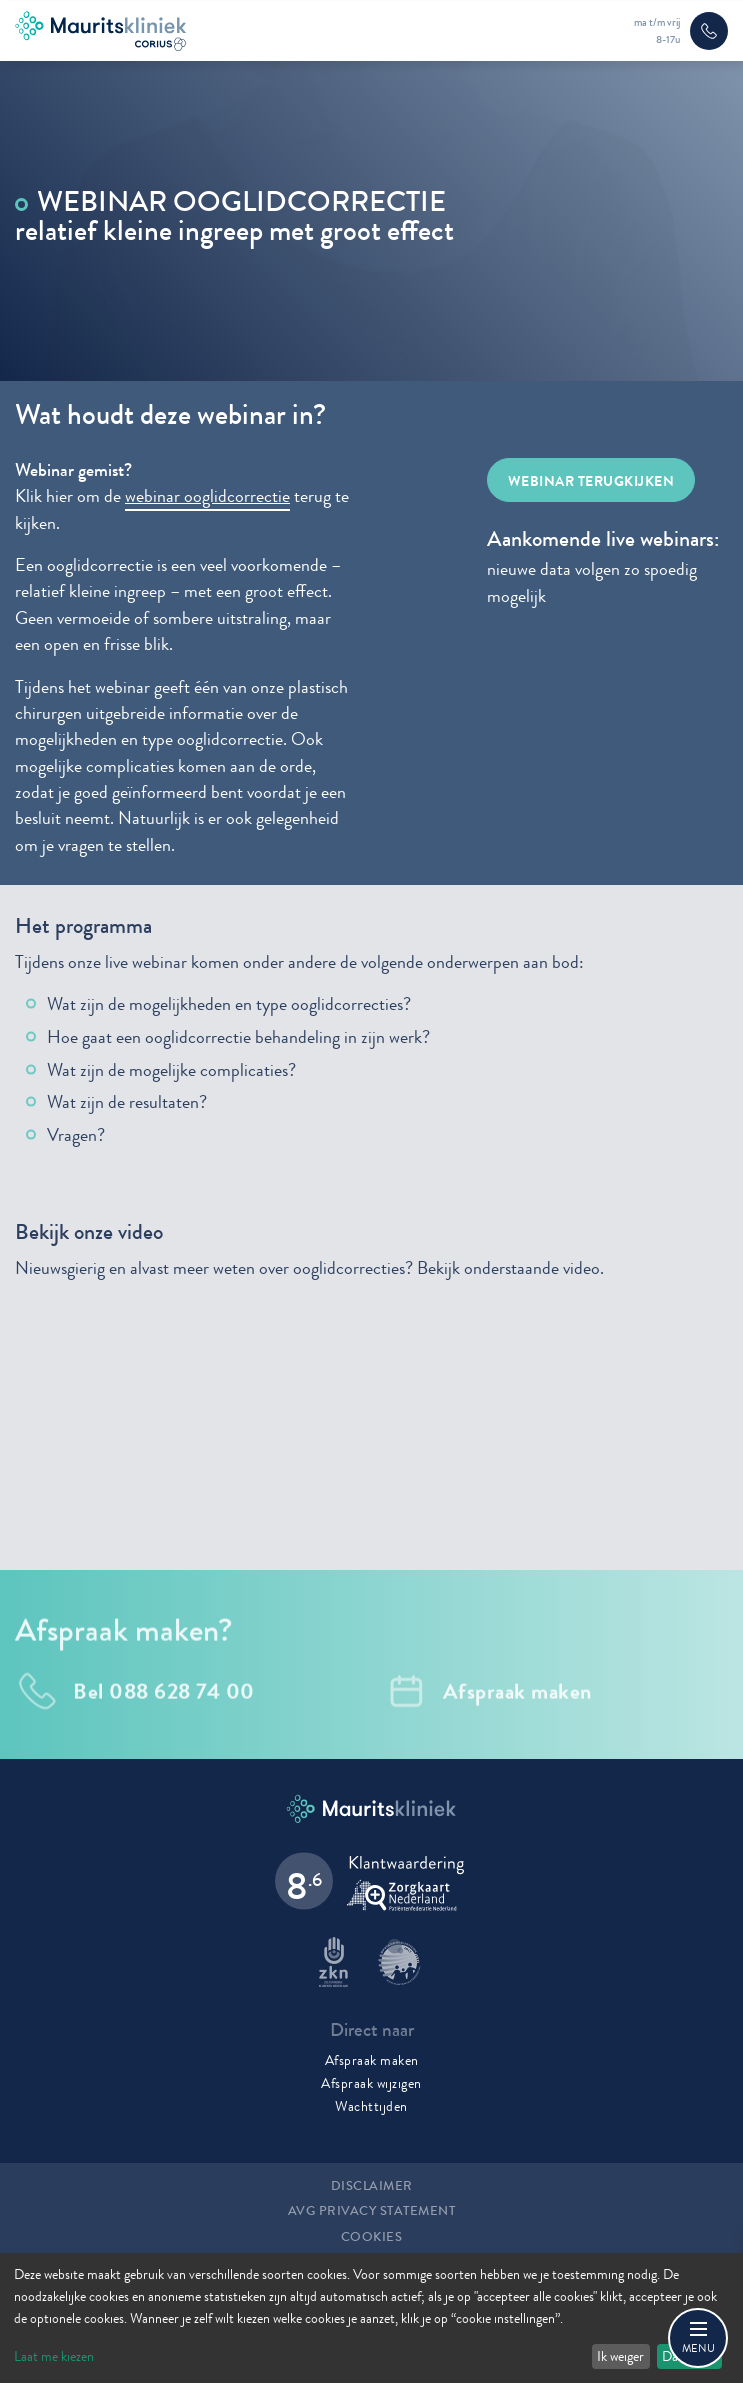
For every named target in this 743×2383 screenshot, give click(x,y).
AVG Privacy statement (372, 2211)
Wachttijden (371, 2106)
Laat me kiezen (54, 2356)
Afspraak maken (372, 2060)
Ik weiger (620, 2356)
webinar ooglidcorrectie (207, 496)
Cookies (372, 2237)
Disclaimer (372, 2186)
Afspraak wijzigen (371, 2083)
